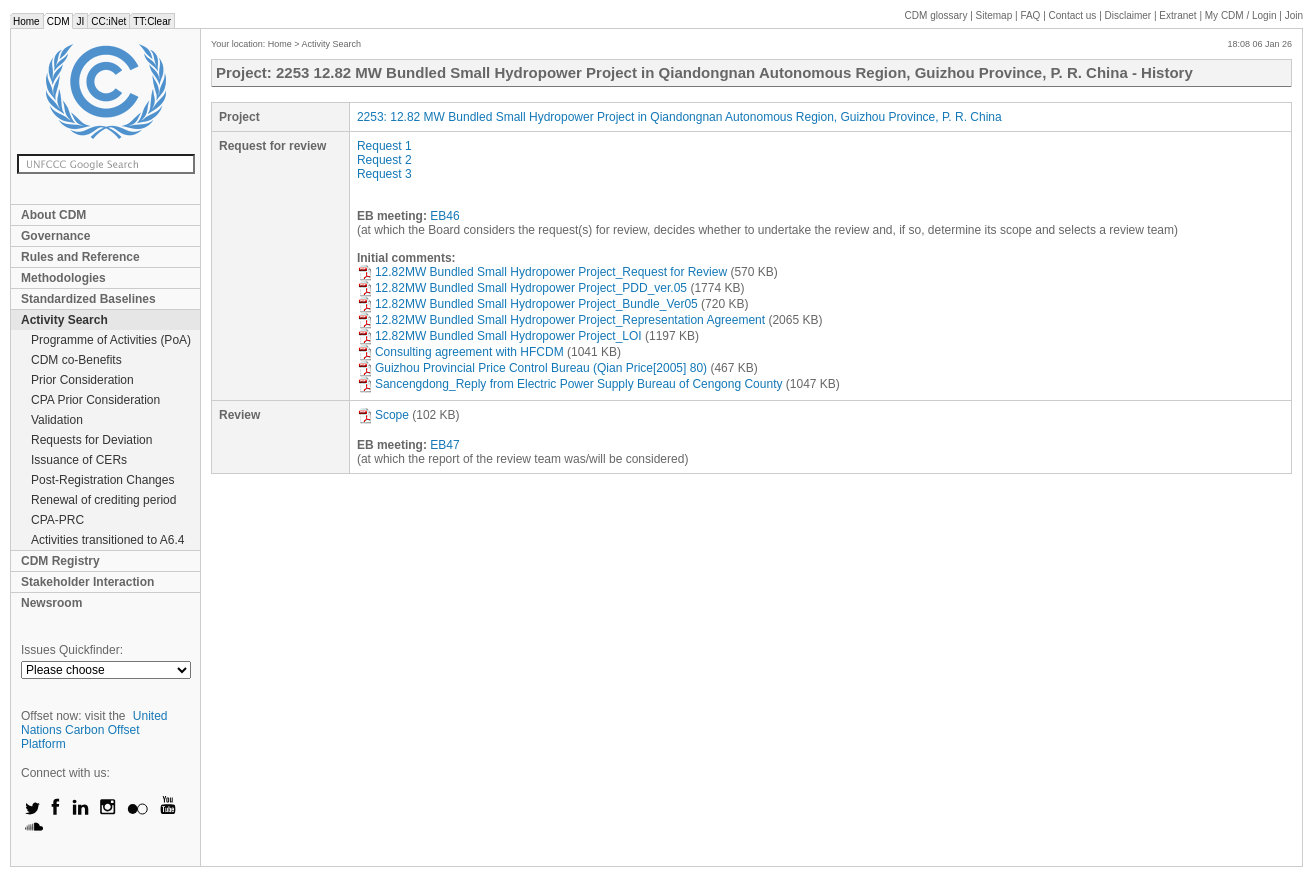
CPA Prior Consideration (95, 400)
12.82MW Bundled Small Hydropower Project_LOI (499, 336)
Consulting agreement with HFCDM (460, 352)
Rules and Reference (80, 257)
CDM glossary (936, 15)
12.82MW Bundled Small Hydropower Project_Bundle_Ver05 (527, 304)
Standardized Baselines (88, 299)
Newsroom (51, 603)
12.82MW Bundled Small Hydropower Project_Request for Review (542, 272)
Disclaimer (1128, 15)
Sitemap (994, 15)
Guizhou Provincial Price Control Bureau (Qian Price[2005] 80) (532, 368)
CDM (58, 21)
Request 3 (384, 174)
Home (26, 21)
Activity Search (64, 320)
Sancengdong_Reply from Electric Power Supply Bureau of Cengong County (570, 384)
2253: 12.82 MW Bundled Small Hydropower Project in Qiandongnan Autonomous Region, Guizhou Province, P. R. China (679, 117)
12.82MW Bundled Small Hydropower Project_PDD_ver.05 (522, 288)
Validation (57, 420)
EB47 (444, 445)
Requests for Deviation (91, 440)
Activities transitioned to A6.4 (107, 540)
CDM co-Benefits (76, 360)
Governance (55, 236)
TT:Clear (152, 21)
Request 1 (384, 146)
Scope (383, 415)
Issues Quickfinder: (72, 650)
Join (1294, 15)
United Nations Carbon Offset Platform (94, 730)
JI (80, 21)
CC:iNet (108, 21)
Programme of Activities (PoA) (111, 340)
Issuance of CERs (79, 460)
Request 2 (384, 160)
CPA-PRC (57, 520)
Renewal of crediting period (103, 500)
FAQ (1030, 15)
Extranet (1177, 15)
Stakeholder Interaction (87, 582)
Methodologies (63, 278)
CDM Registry (60, 561)
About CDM (53, 215)
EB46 (444, 216)
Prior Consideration (82, 380)
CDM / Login (1242, 15)
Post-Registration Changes (102, 480)
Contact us (1073, 15)
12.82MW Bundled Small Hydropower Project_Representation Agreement (561, 320)
